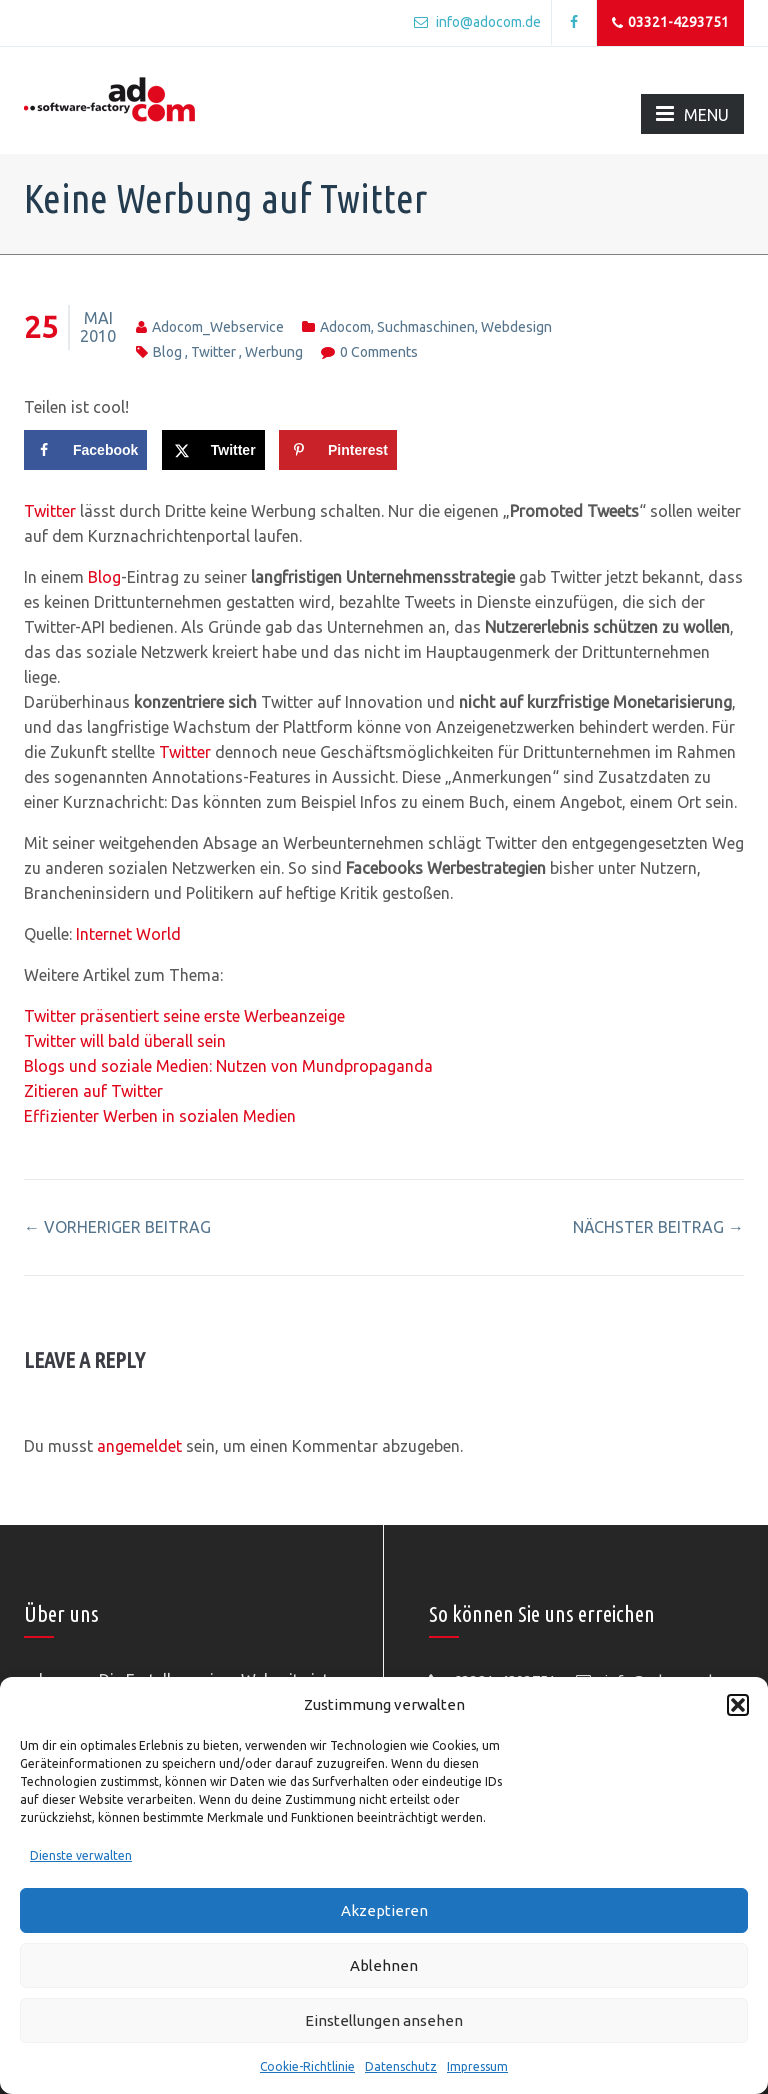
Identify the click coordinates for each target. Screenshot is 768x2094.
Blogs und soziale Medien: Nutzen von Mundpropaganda (228, 1066)
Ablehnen (384, 1965)
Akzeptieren (384, 1910)
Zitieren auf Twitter (93, 1091)
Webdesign (516, 327)
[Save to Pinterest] (338, 450)
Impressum (477, 2066)
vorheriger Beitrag (117, 1227)
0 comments (379, 352)
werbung (274, 352)
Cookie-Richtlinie (307, 2066)
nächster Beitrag (658, 1227)
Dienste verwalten (81, 1855)
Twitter (50, 511)
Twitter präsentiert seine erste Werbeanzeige (184, 1016)
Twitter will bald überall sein (125, 1041)
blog (167, 352)
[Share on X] (213, 450)
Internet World (128, 934)
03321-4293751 (670, 23)
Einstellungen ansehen (384, 2020)
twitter (213, 352)
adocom (345, 327)
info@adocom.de (477, 22)
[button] (738, 1705)
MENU (692, 113)
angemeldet (139, 1446)
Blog (104, 577)
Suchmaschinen (426, 327)
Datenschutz (401, 2066)
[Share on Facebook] (85, 450)
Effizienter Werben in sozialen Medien (160, 1116)
